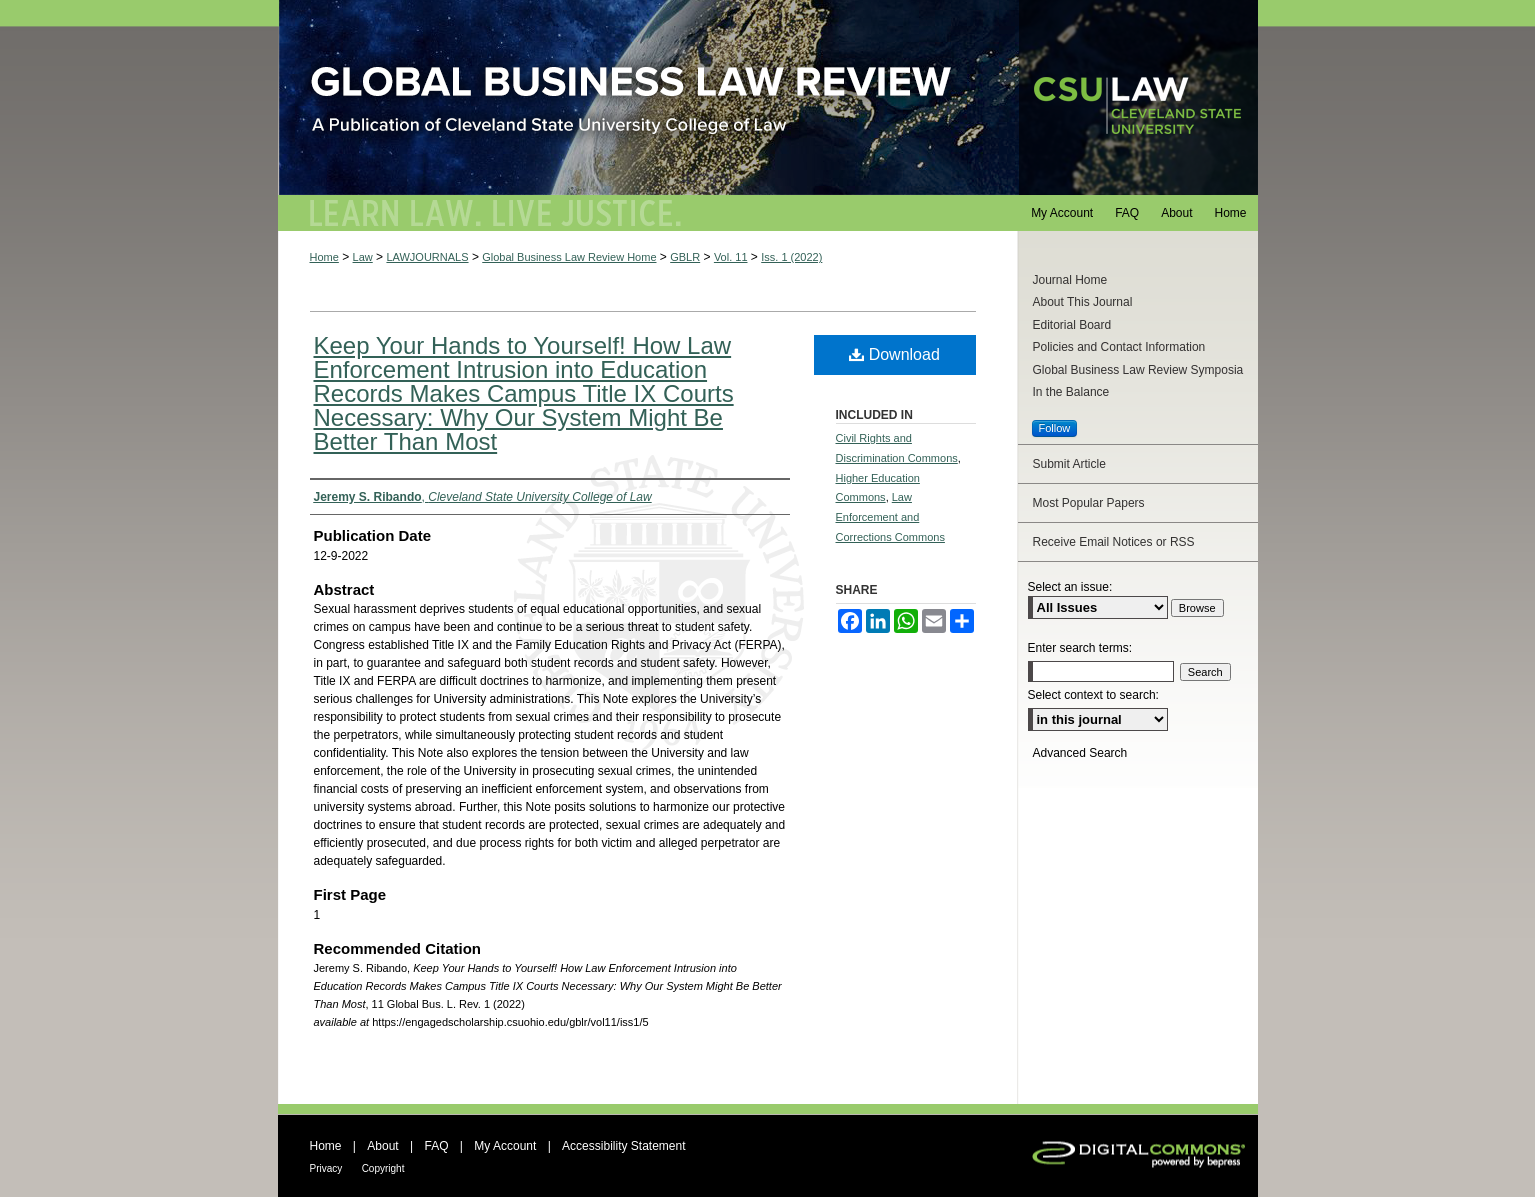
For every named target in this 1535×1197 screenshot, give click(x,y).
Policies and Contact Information (1119, 347)
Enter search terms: (1080, 648)
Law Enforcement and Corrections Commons (890, 517)
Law (363, 257)
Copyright (383, 1168)
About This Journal (1083, 302)
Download (894, 354)
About (382, 1146)
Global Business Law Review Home (569, 257)
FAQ (436, 1146)
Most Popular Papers (1089, 503)
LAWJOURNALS (427, 257)
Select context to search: (1093, 695)
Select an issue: (1070, 587)
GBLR (685, 257)
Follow (1055, 428)
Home (324, 257)
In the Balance (1071, 392)
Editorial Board (1072, 325)
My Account (505, 1146)
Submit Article (1069, 464)
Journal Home (1070, 280)
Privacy (326, 1168)
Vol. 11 (731, 257)
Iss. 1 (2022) (791, 257)
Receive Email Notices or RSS (1114, 542)
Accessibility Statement (623, 1146)
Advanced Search (1080, 753)
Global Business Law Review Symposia (1138, 370)
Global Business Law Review (768, 97)
